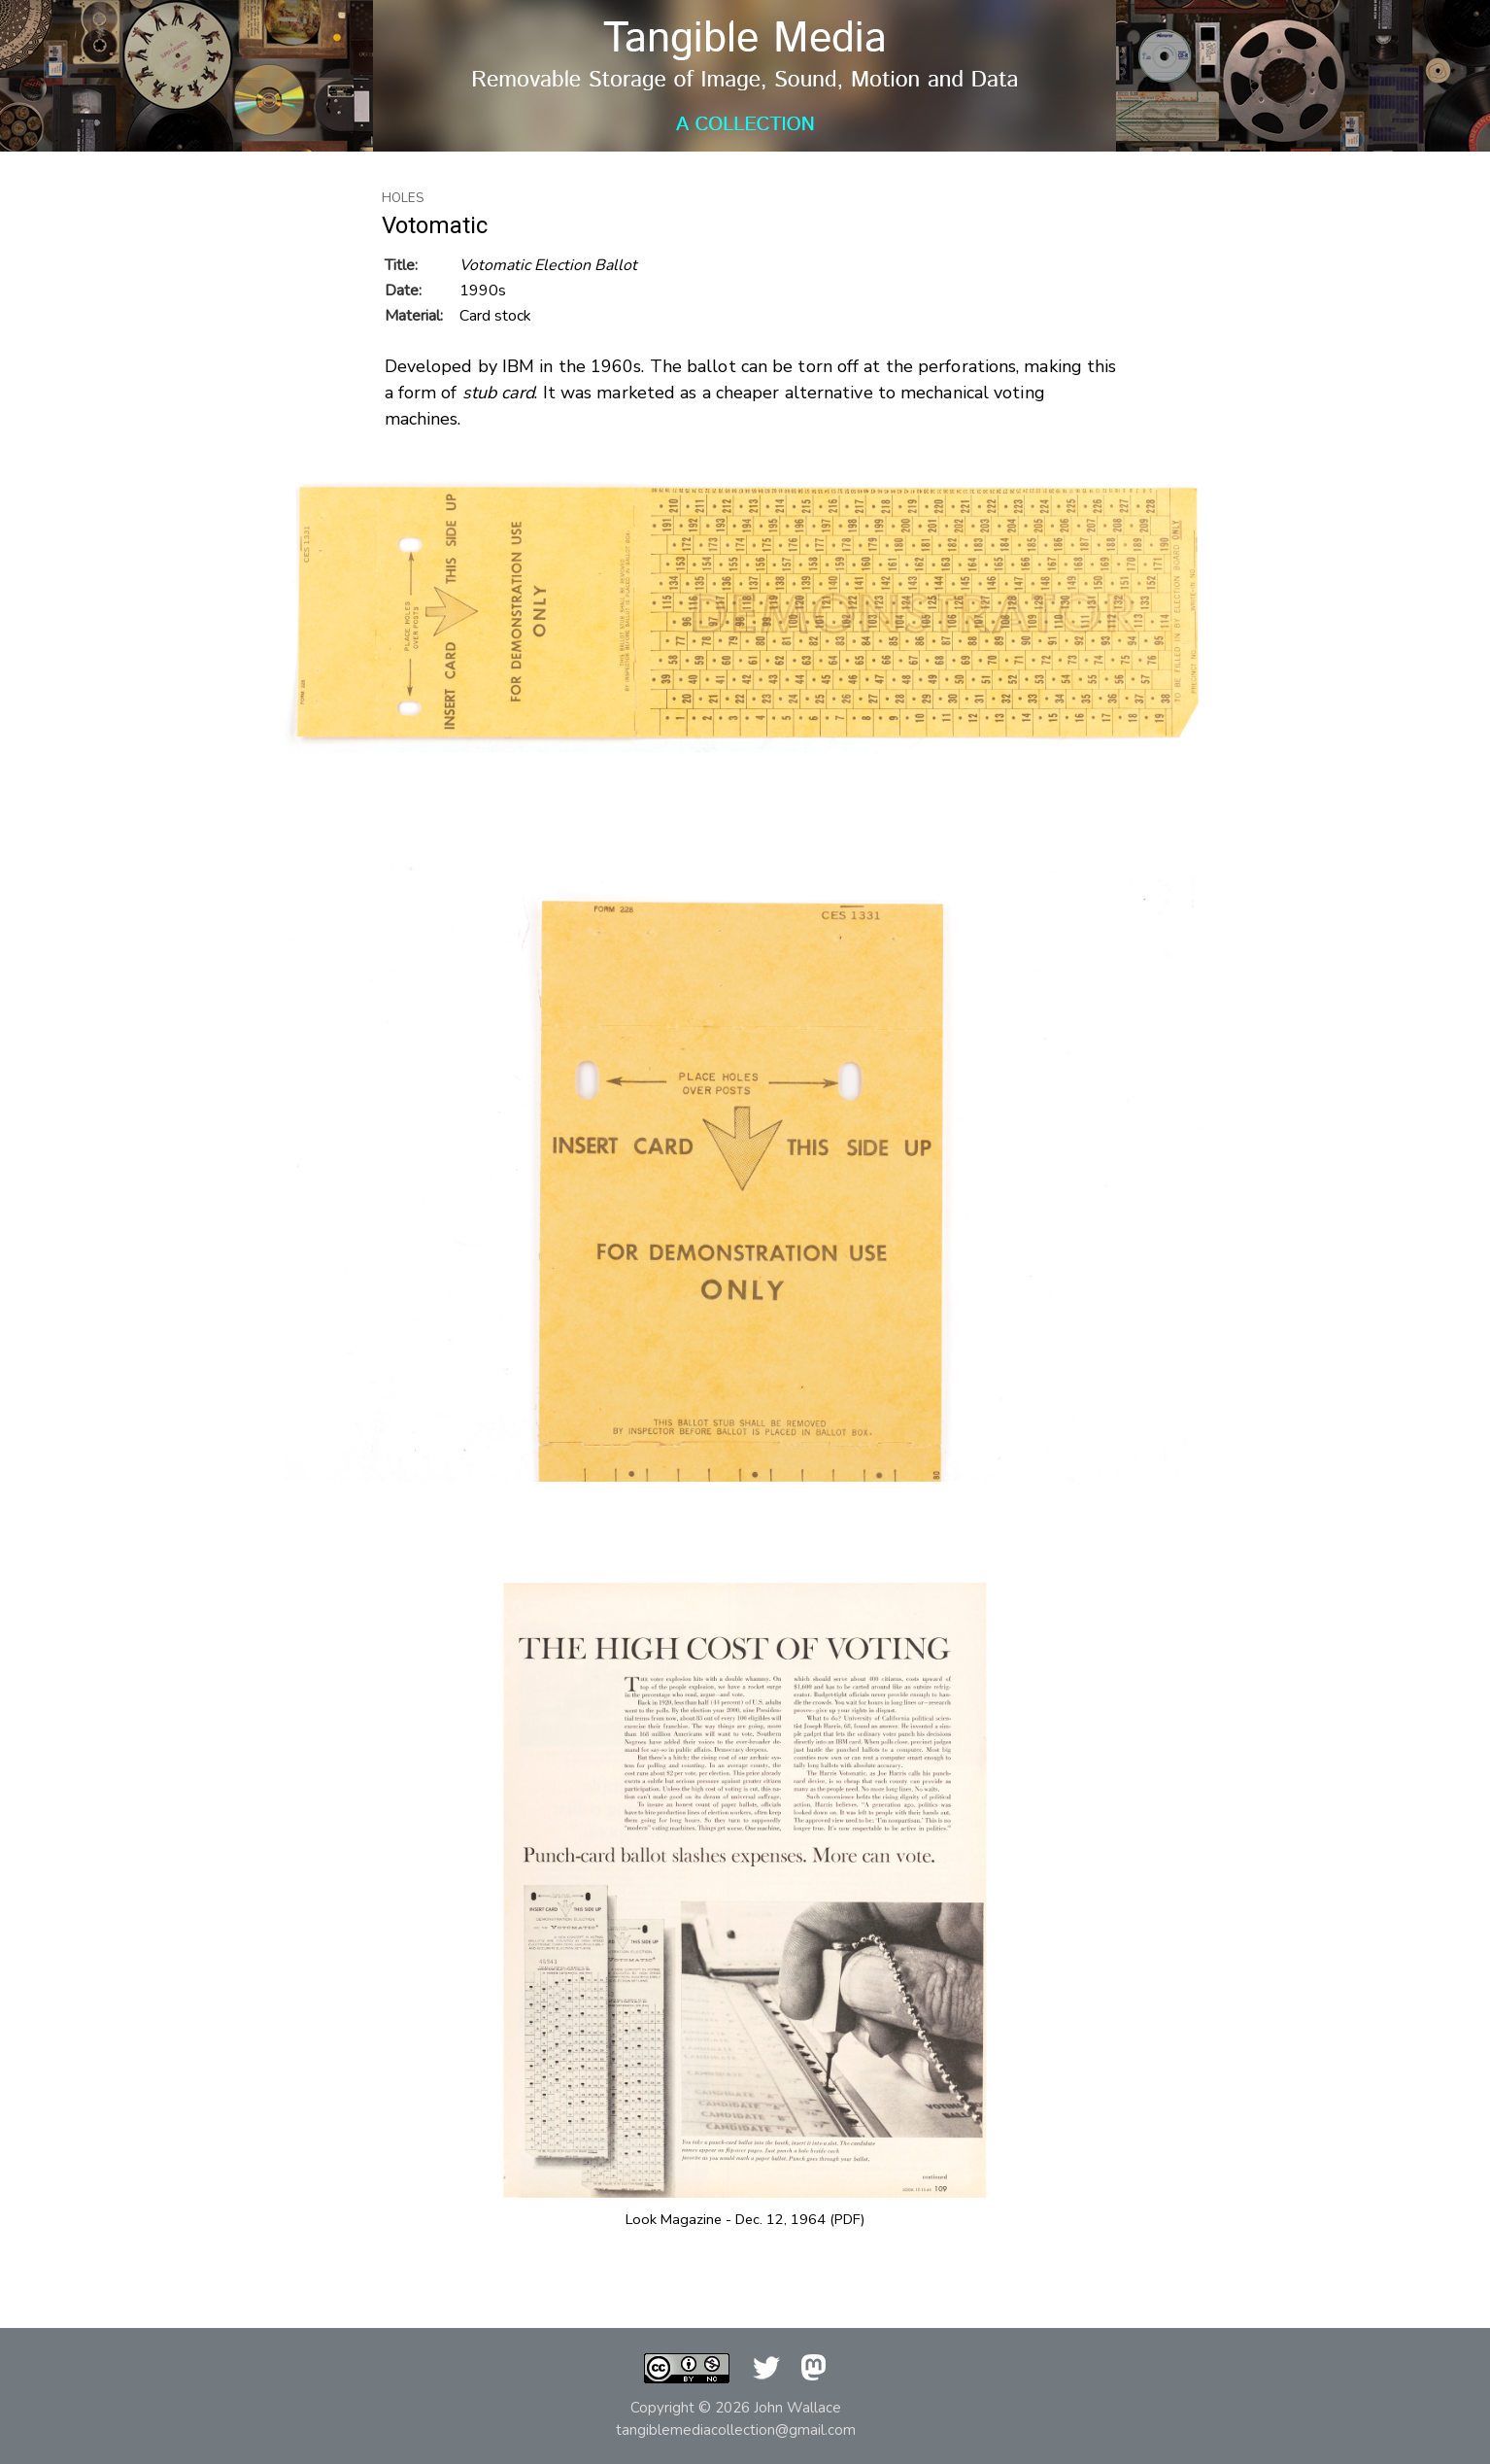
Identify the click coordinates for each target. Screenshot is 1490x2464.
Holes (403, 198)
